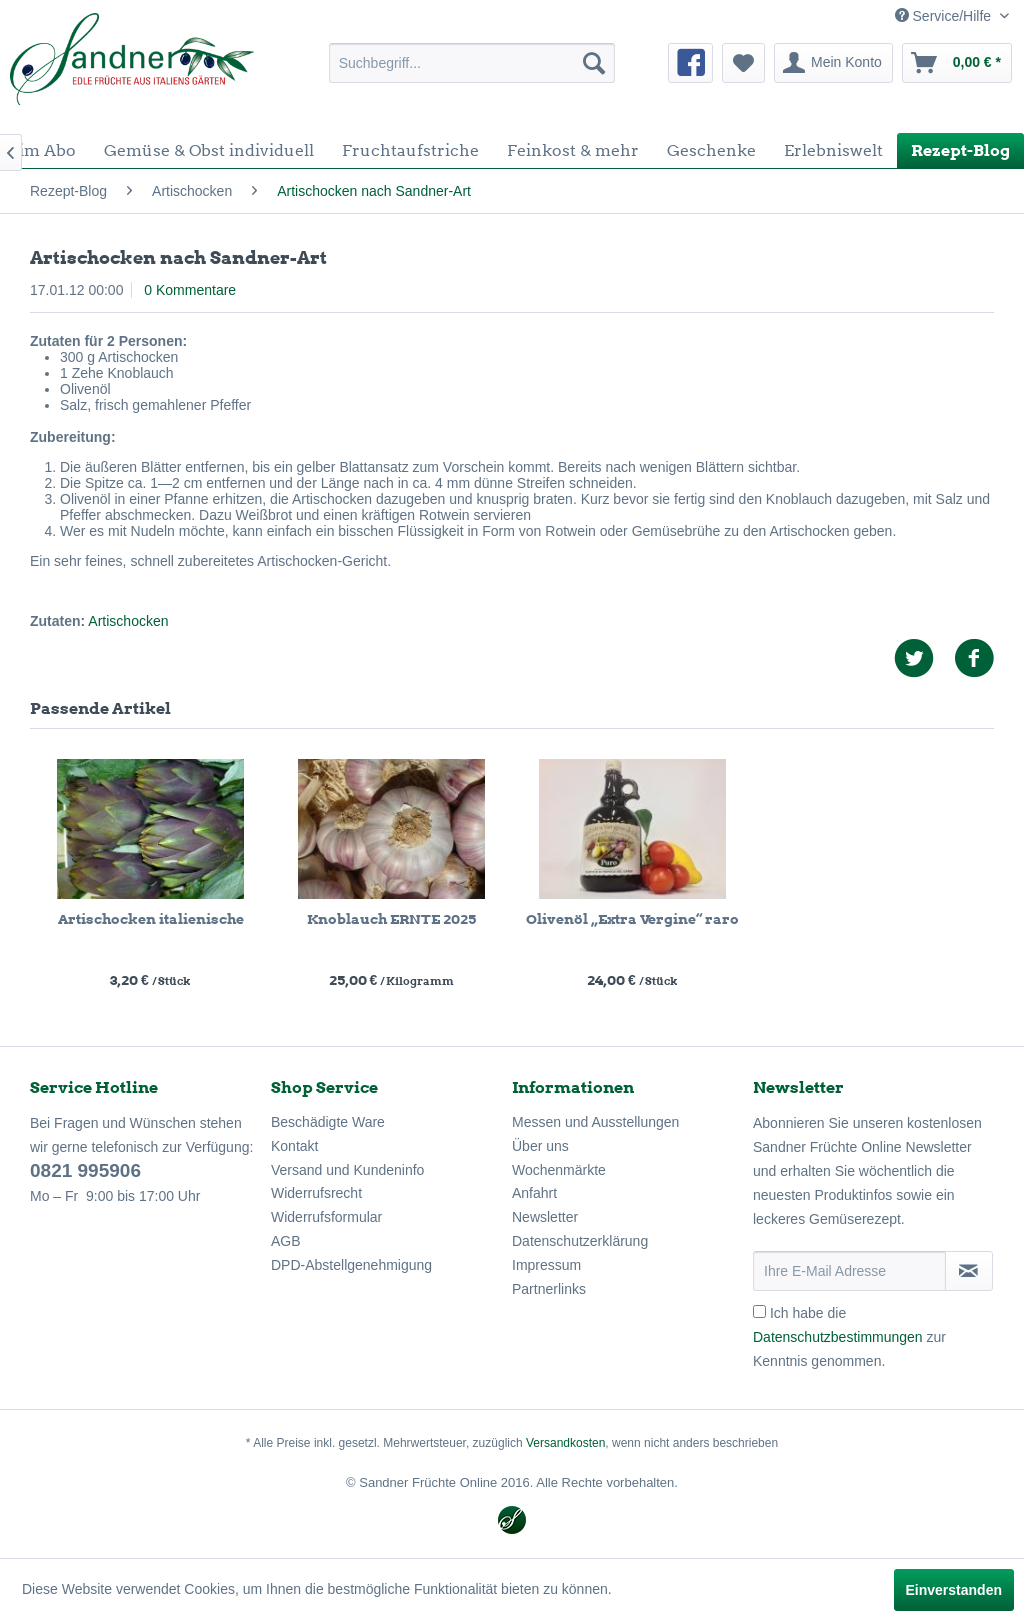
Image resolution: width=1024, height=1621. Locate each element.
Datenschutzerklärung (580, 1241)
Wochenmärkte (559, 1170)
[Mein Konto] (833, 63)
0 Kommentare (190, 290)
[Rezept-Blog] (960, 150)
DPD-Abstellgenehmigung (351, 1265)
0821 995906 (85, 1170)
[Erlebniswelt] (833, 150)
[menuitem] (472, 63)
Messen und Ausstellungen (595, 1122)
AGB (286, 1241)
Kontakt (294, 1146)
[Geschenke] (711, 150)
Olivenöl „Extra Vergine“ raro (632, 919)
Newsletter (545, 1217)
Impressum (546, 1265)
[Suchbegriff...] (472, 63)
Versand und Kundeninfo (347, 1170)
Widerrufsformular (326, 1217)
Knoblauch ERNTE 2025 (391, 919)
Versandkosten (565, 1443)
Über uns (540, 1146)
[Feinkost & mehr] (573, 150)
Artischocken (128, 621)
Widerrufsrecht (316, 1193)
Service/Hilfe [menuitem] (945, 16)
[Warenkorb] (957, 63)
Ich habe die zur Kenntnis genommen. (849, 1337)
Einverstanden (954, 1590)
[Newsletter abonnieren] (969, 1271)
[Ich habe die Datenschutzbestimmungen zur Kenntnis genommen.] (759, 1311)
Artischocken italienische (151, 919)
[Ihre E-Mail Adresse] (849, 1271)
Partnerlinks (549, 1289)
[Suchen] (594, 63)
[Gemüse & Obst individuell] (209, 150)
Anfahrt (534, 1193)
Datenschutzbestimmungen (838, 1337)
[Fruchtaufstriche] (410, 150)
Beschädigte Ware (328, 1122)
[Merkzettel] (743, 63)
